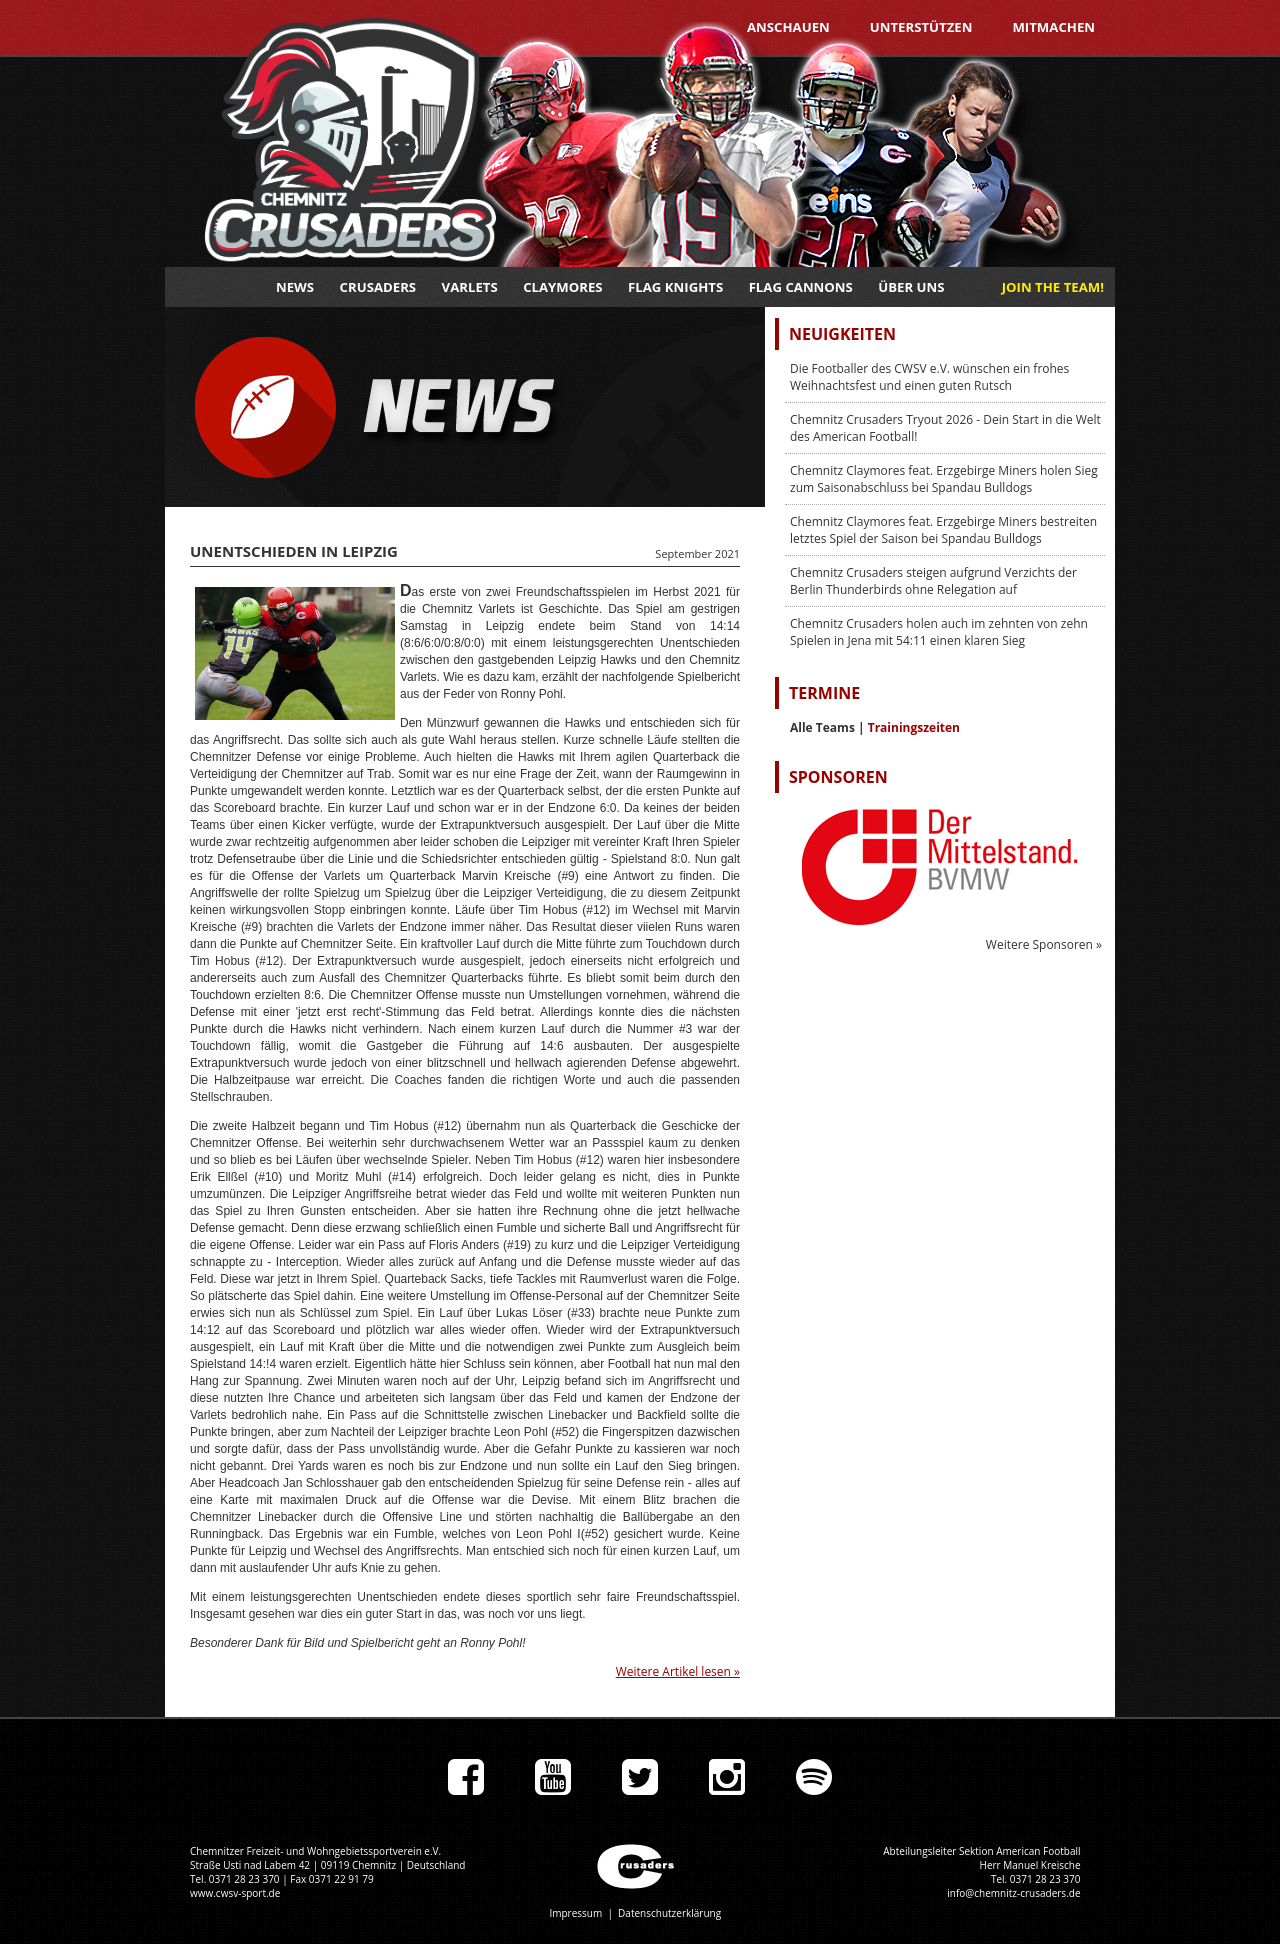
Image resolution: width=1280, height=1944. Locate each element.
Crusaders (378, 287)
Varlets (470, 287)
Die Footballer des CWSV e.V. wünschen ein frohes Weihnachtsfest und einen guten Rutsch (929, 377)
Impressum (575, 1913)
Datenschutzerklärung (669, 1913)
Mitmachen (1053, 27)
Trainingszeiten (914, 727)
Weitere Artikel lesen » (678, 1671)
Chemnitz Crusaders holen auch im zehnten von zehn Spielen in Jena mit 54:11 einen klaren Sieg (939, 632)
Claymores (562, 287)
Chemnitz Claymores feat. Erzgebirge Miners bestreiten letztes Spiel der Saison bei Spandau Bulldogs (943, 530)
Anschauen (788, 27)
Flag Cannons (801, 287)
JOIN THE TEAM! (1053, 287)
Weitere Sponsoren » (1044, 944)
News (295, 287)
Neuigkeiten (842, 334)
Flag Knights (675, 287)
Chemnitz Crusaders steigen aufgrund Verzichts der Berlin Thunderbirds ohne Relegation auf (933, 581)
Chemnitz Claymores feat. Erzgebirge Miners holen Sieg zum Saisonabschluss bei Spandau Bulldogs (944, 479)
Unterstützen (921, 27)
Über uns (911, 287)
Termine (824, 693)
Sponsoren (838, 777)
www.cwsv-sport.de (235, 1893)
